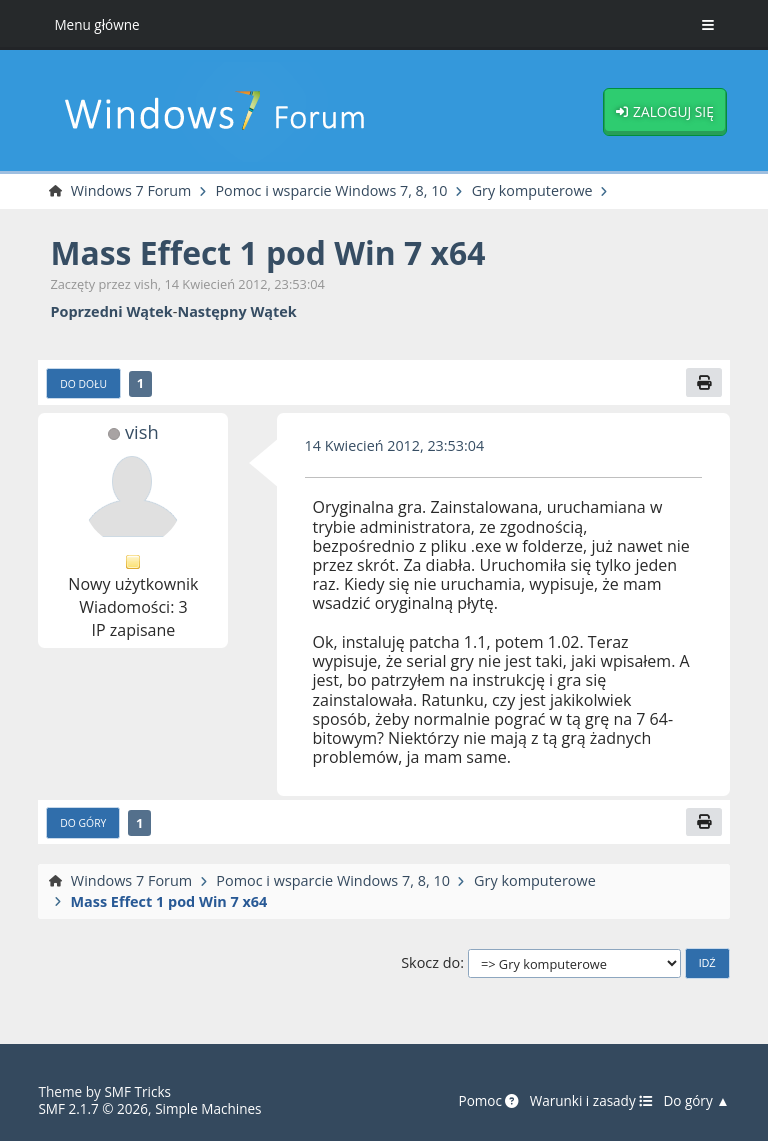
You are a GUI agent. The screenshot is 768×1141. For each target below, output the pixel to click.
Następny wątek (236, 311)
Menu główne (97, 24)
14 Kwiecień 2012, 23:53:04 (395, 445)
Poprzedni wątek (111, 311)
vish (142, 431)
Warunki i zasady (590, 1101)
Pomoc (487, 1101)
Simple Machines (209, 1108)
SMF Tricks (137, 1091)
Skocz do (430, 963)
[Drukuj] (704, 383)
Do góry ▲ (696, 1101)
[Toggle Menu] (708, 25)
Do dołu (83, 384)
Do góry (83, 823)
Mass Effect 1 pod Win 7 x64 (269, 252)
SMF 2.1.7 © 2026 (93, 1108)
